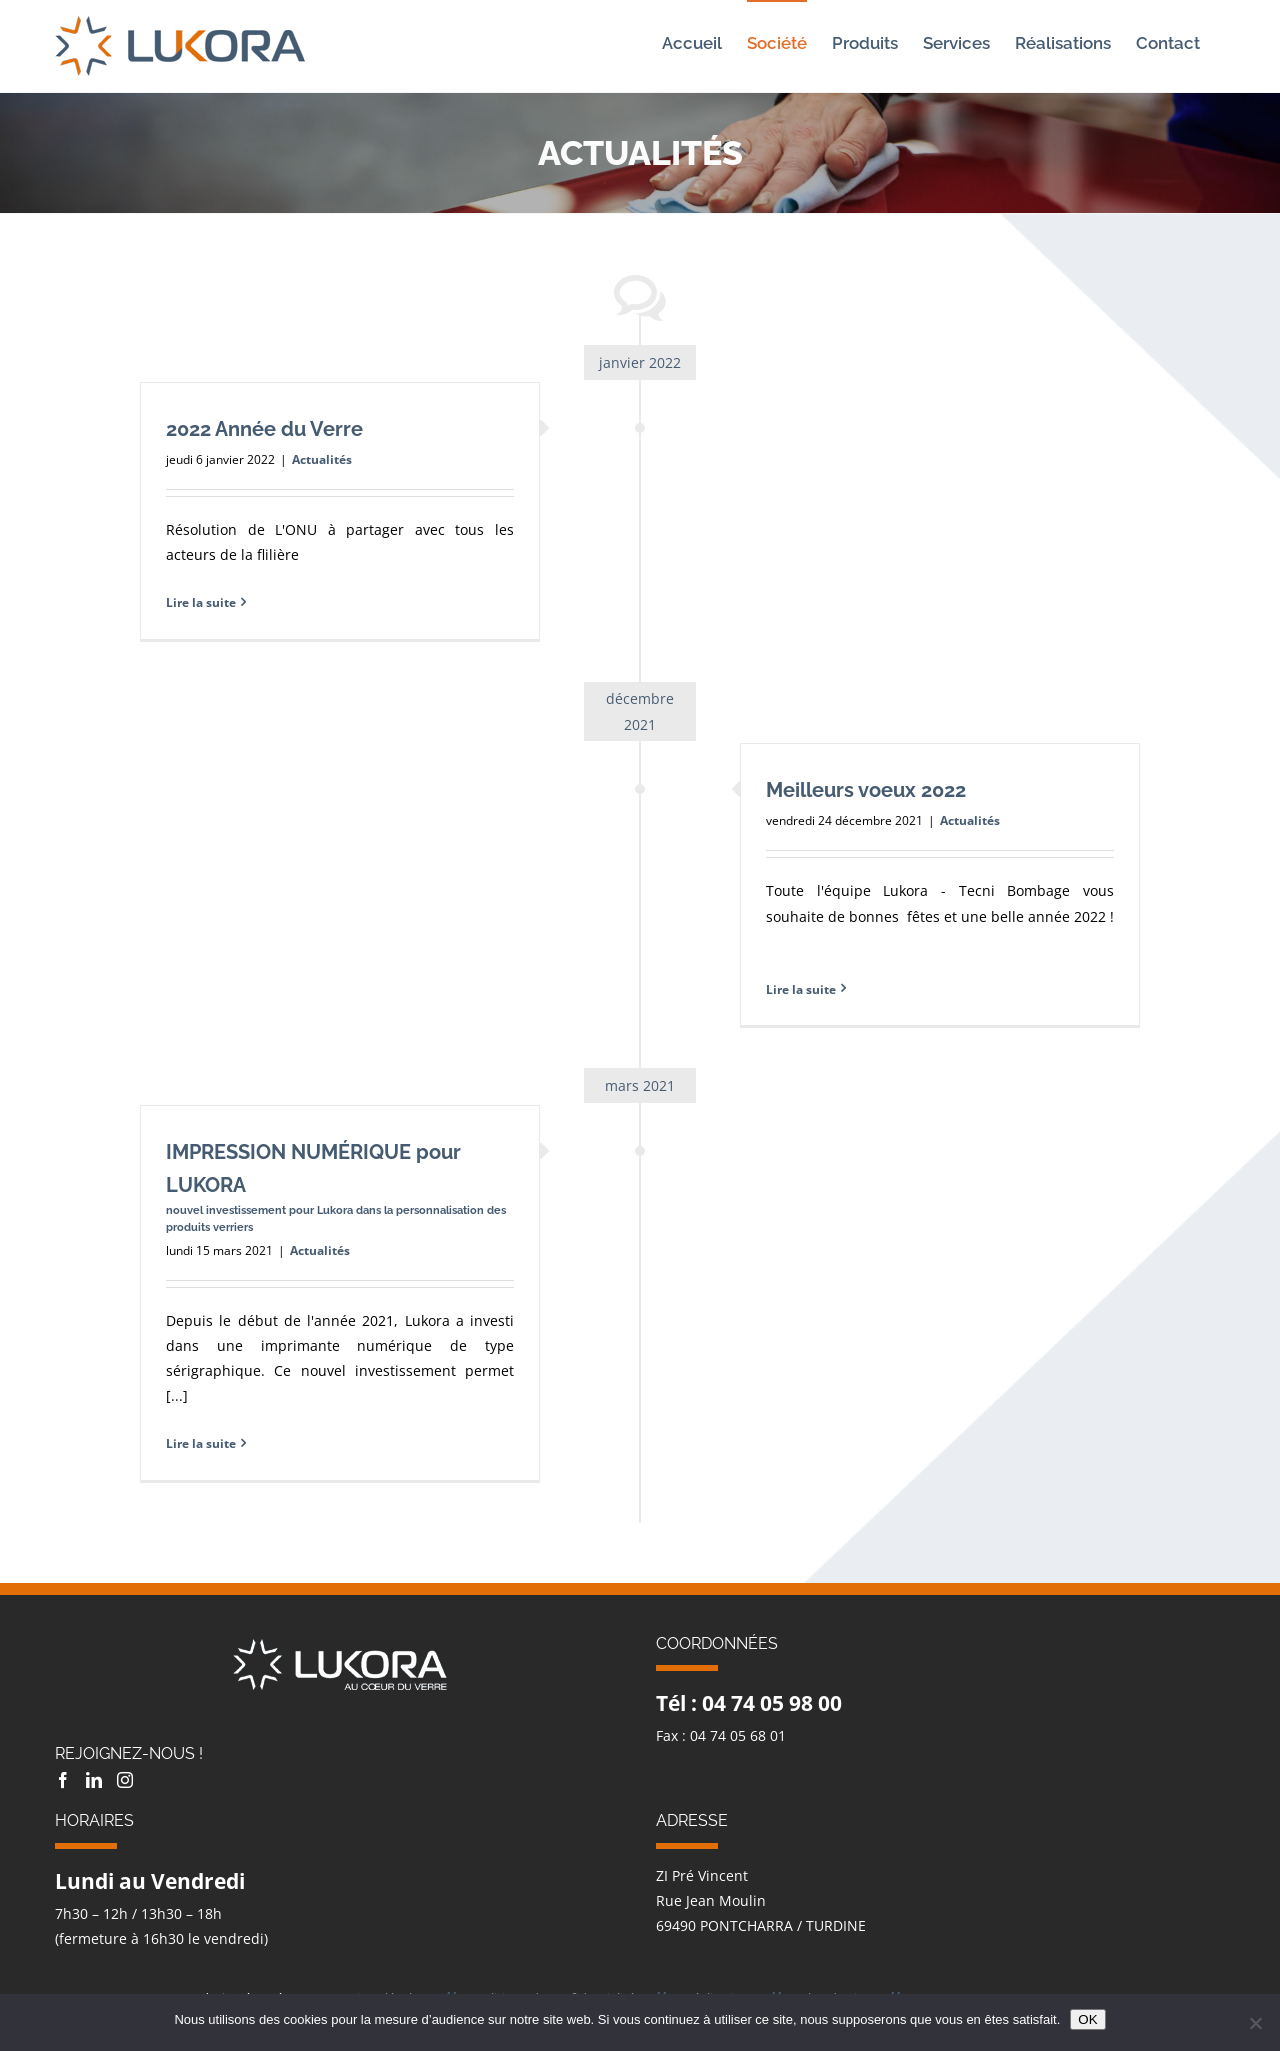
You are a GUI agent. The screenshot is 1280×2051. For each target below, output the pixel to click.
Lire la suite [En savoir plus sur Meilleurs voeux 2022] (801, 989)
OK (1087, 2019)
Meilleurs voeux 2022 (866, 790)
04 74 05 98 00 (772, 1703)
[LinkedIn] (94, 1780)
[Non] (1255, 2023)
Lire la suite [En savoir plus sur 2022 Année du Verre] (201, 602)
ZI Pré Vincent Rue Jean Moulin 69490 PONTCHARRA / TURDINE (761, 1900)
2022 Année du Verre (264, 429)
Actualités (322, 459)
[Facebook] (63, 1780)
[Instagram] (125, 1780)
